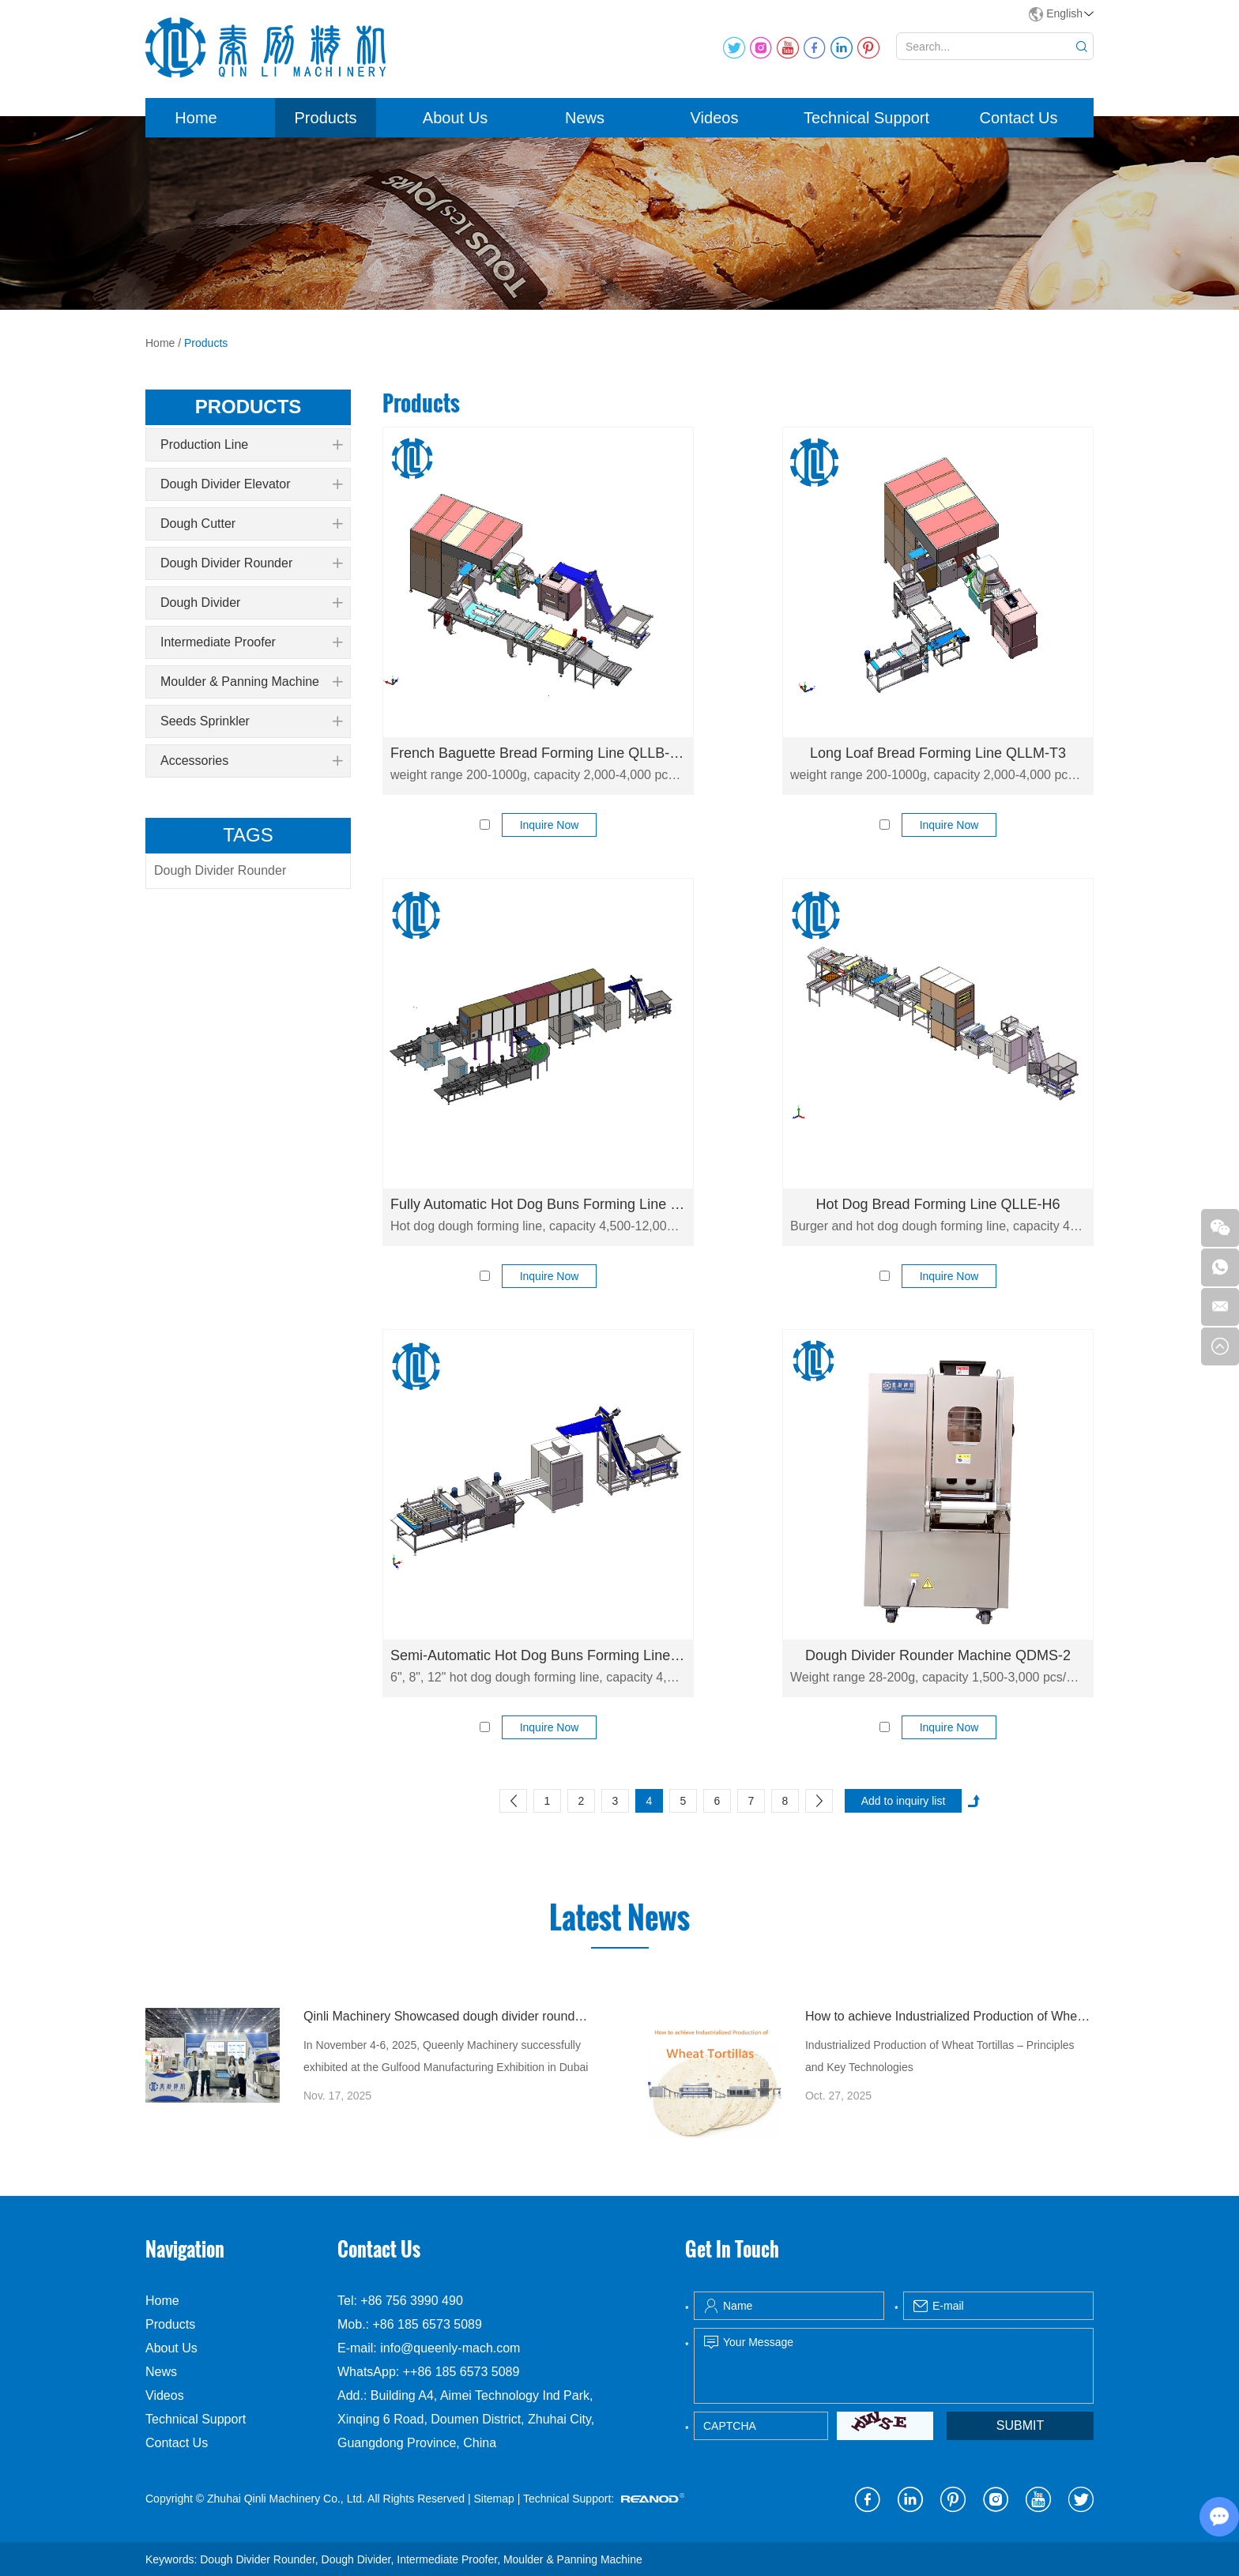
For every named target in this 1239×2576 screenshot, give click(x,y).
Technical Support (866, 117)
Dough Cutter (251, 524)
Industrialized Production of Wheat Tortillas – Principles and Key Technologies (940, 2056)
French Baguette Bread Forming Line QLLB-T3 (538, 753)
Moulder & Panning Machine (251, 682)
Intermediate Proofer (251, 642)
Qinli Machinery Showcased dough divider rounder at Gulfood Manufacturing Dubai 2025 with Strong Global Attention (447, 2016)
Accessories (251, 761)
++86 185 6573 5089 (461, 2371)
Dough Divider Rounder (251, 563)
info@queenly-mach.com (450, 2348)
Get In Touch (732, 2249)
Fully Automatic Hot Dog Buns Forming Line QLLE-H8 (538, 1204)
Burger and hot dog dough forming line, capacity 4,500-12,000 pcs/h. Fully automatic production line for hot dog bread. (938, 1226)
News (584, 117)
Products (326, 117)
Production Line (251, 445)
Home (196, 117)
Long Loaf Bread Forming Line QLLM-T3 (938, 753)
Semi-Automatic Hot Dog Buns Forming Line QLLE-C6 (538, 1655)
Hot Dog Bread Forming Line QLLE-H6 (937, 1204)
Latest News (619, 1918)
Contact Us (1019, 117)
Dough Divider (251, 603)
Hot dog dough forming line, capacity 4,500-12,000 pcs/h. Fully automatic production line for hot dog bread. (538, 1226)
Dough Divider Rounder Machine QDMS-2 (938, 1655)
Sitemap (493, 2498)
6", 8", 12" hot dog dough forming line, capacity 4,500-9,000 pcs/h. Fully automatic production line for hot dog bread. (538, 1677)
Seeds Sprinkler (251, 721)
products (248, 406)
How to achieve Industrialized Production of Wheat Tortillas (949, 2016)
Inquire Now (549, 825)
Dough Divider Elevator (251, 484)
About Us (455, 117)
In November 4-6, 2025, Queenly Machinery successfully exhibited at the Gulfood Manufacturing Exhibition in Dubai (445, 2056)
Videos (715, 117)
